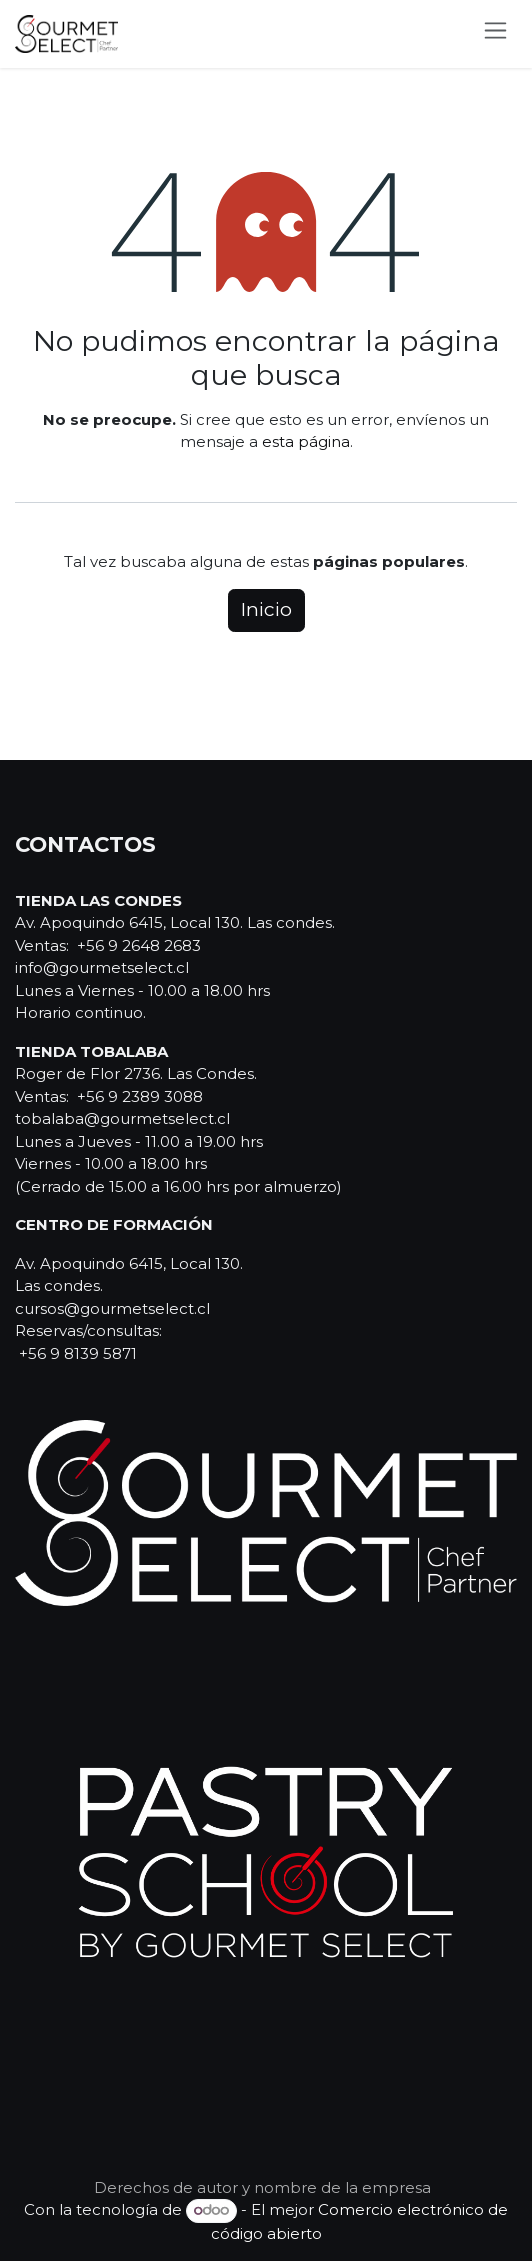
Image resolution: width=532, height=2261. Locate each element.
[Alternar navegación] (495, 34)
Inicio (266, 609)
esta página (306, 441)
